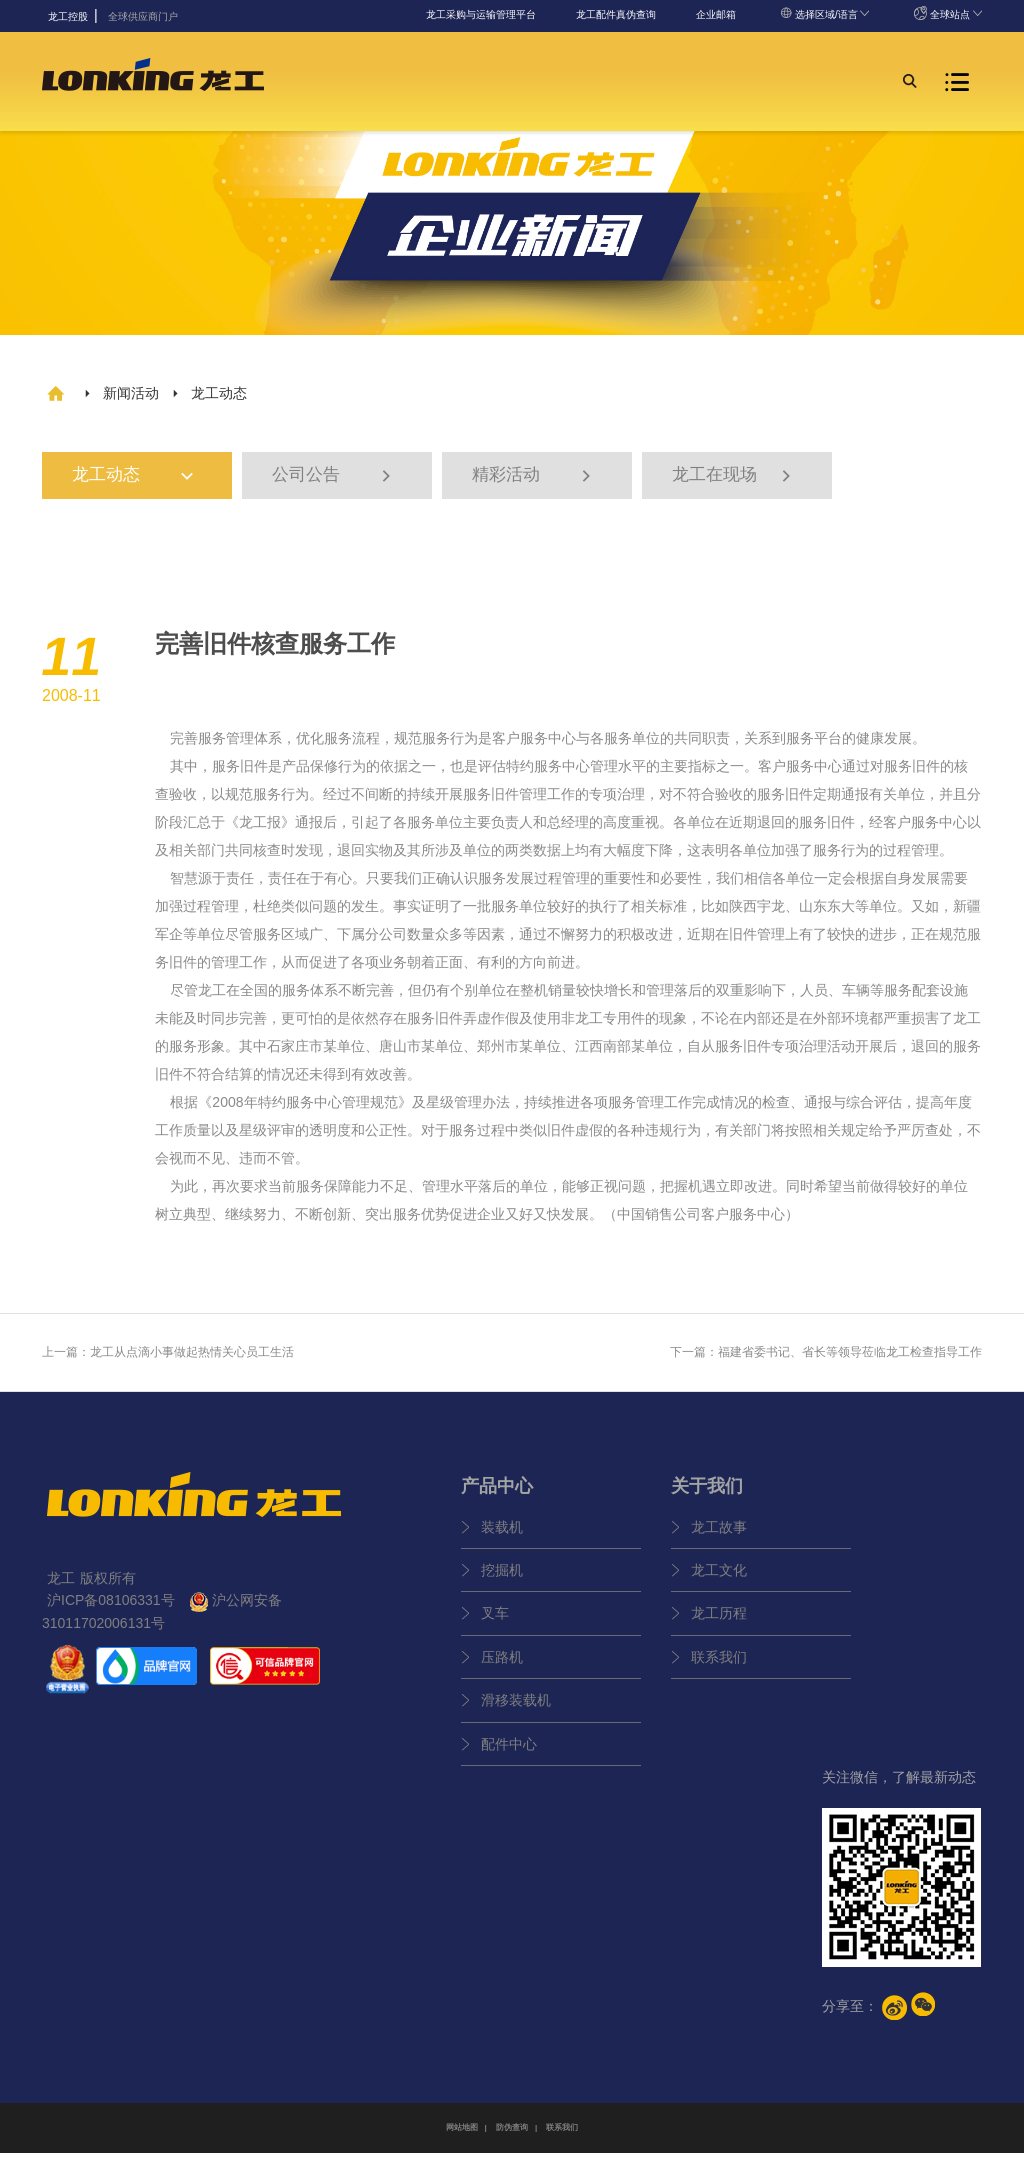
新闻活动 (131, 393)
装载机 (502, 1536)
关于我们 (707, 1495)
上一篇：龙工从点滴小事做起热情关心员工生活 (168, 1361)
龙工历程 (719, 1623)
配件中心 (509, 1753)
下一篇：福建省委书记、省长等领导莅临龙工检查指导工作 (826, 1361)
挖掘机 (502, 1579)
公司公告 (334, 480)
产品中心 (497, 1495)
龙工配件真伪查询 (616, 14)
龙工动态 (143, 480)
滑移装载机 (516, 1710)
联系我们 (719, 1666)
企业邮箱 (716, 14)
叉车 (495, 1623)
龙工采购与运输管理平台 (481, 14)
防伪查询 (512, 2136)
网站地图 (462, 2136)
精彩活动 (534, 480)
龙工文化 (719, 1579)
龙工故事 (719, 1536)
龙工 (253, 831)
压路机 (502, 1666)
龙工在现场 (734, 480)
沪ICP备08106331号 (111, 1610)
